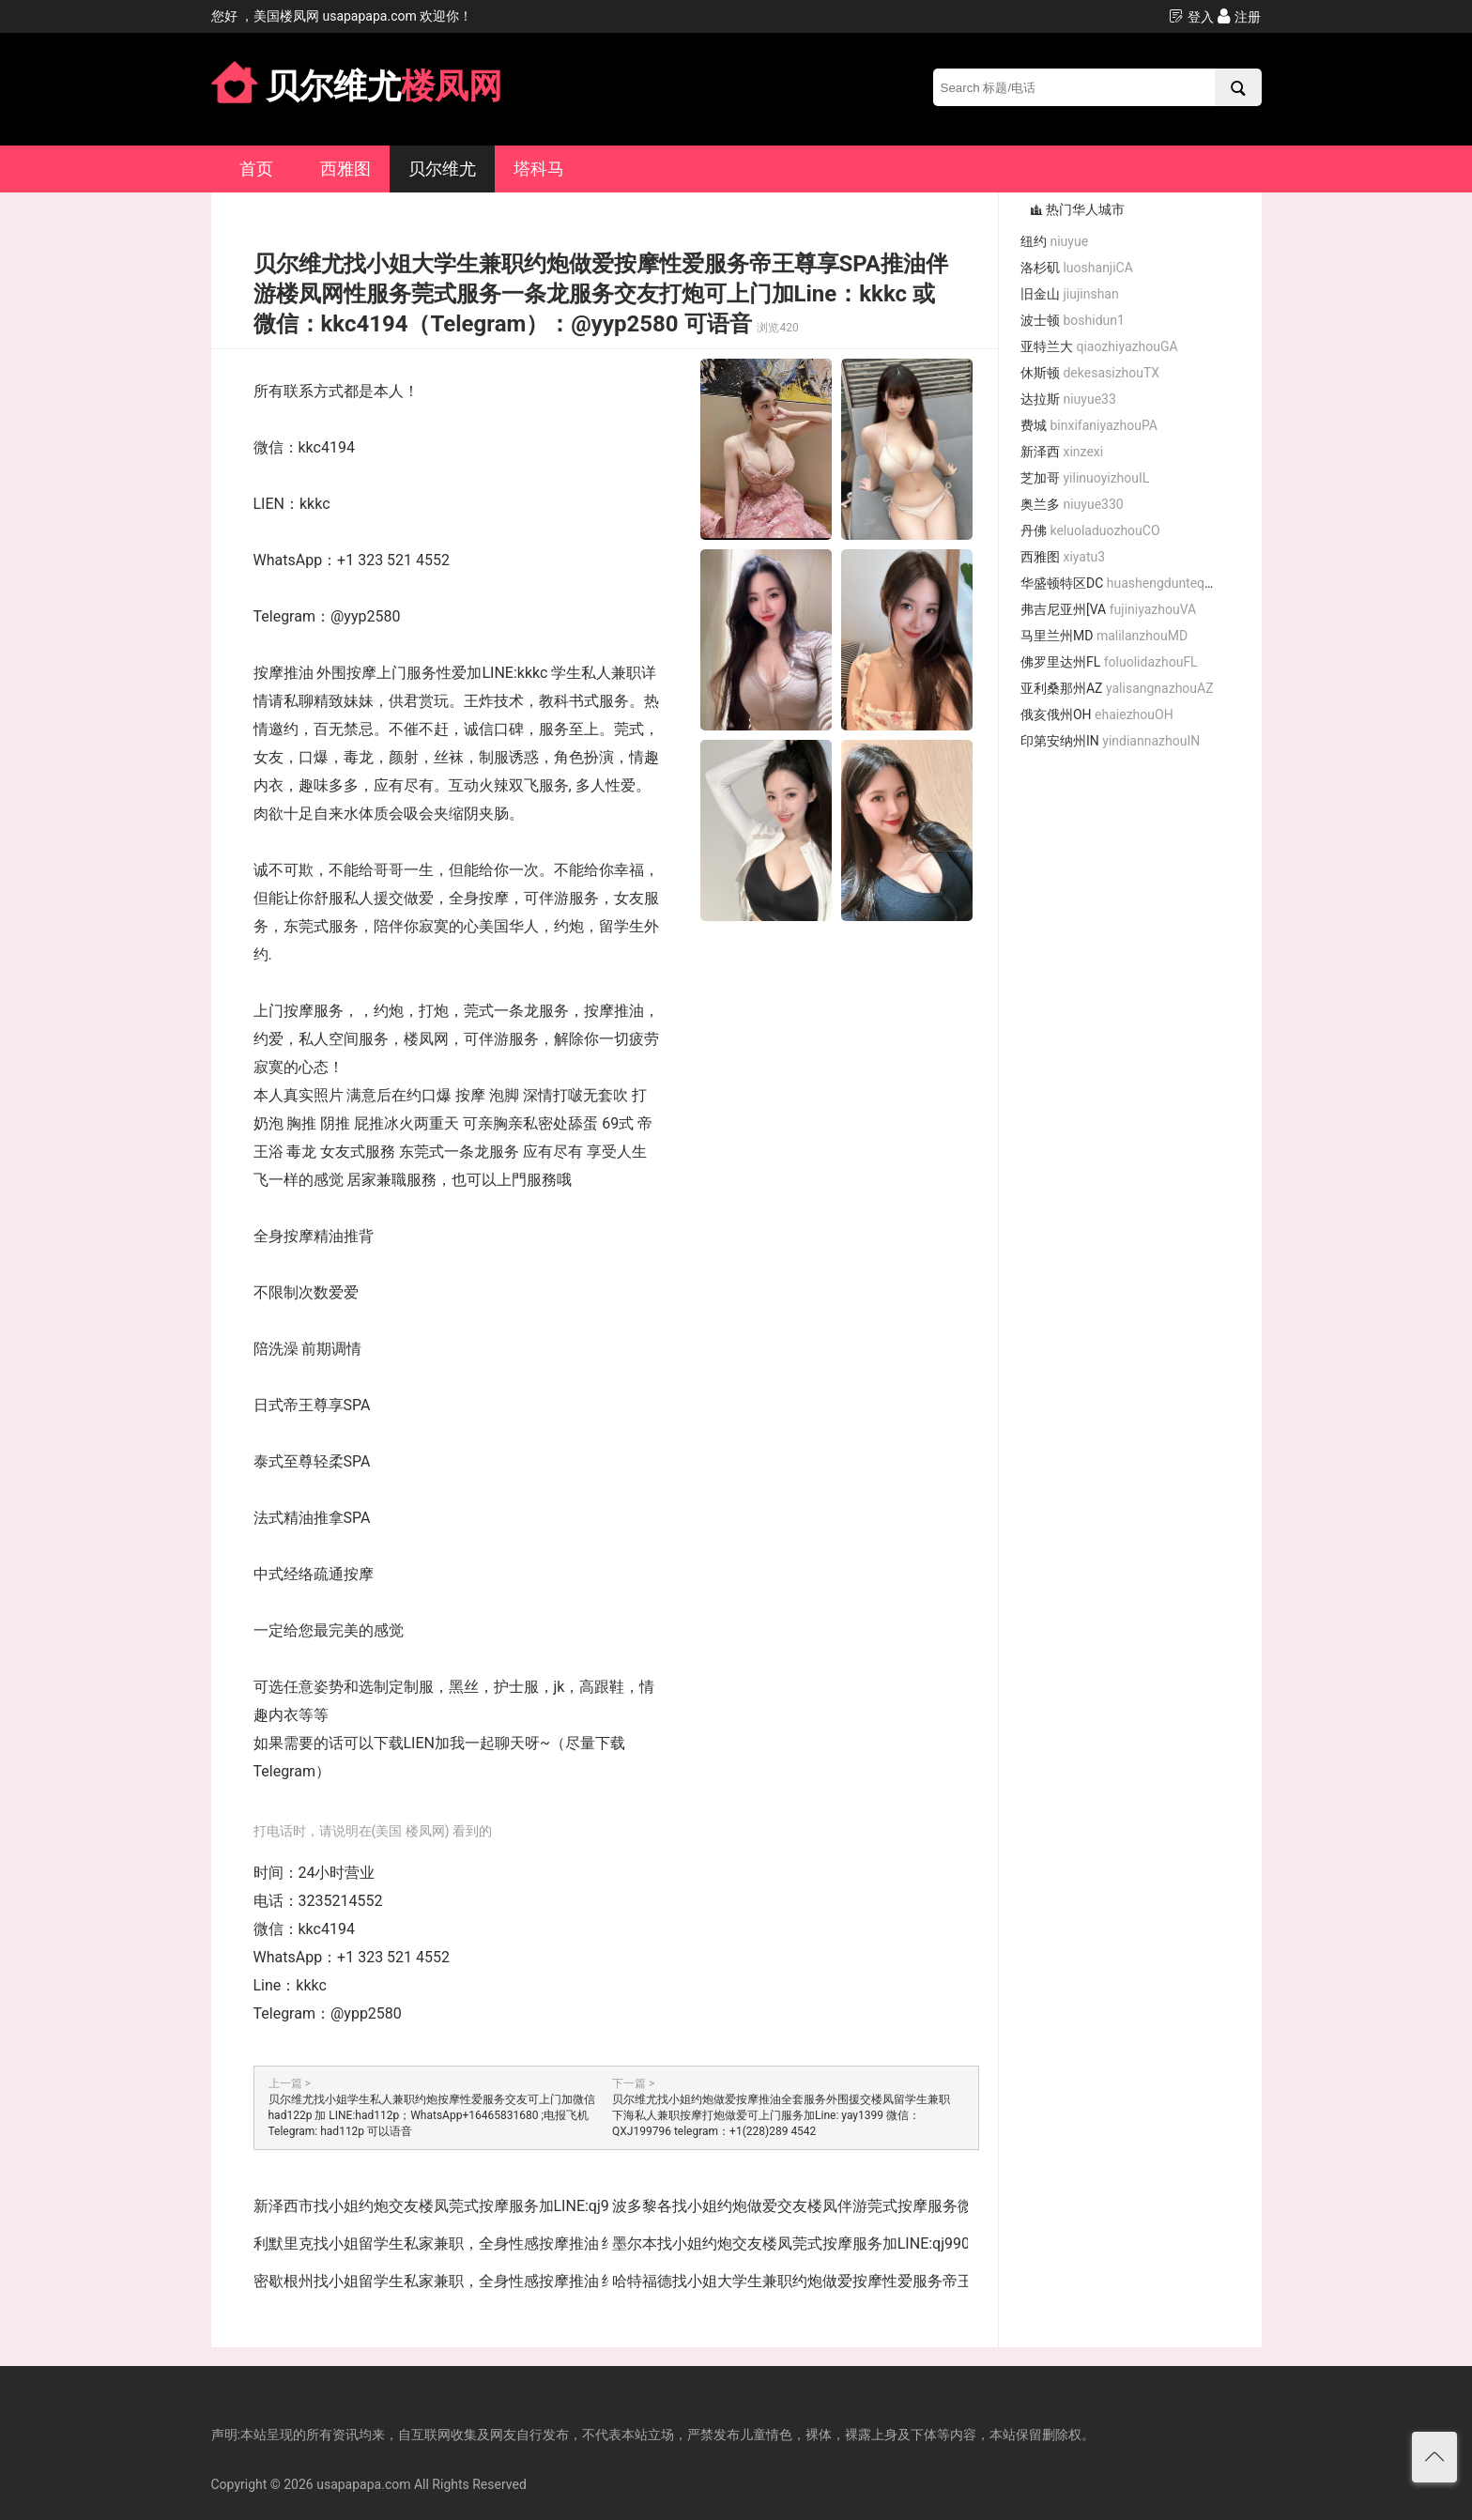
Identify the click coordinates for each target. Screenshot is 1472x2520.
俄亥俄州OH (1096, 714)
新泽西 (1061, 451)
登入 (1191, 16)
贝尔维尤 (442, 168)
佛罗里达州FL (1109, 661)
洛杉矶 (1076, 267)
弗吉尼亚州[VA (1108, 609)
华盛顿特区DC (1124, 583)
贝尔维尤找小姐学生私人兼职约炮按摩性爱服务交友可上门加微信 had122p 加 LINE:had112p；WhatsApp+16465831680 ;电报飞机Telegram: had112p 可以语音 (431, 2115)
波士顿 (1072, 320)
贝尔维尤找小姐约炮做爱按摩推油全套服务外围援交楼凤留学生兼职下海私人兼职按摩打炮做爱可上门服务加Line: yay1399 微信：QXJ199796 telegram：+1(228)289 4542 (781, 2115)
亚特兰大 (1099, 346)
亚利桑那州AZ (1117, 688)
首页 (256, 168)
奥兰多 (1072, 504)
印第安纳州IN (1110, 740)
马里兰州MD (1104, 635)
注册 (1239, 16)
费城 (1089, 425)
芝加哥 (1084, 477)
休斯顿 (1089, 372)
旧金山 (1069, 293)
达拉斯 (1068, 399)
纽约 (1054, 241)
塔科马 (539, 168)
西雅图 (345, 168)
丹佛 (1090, 530)
